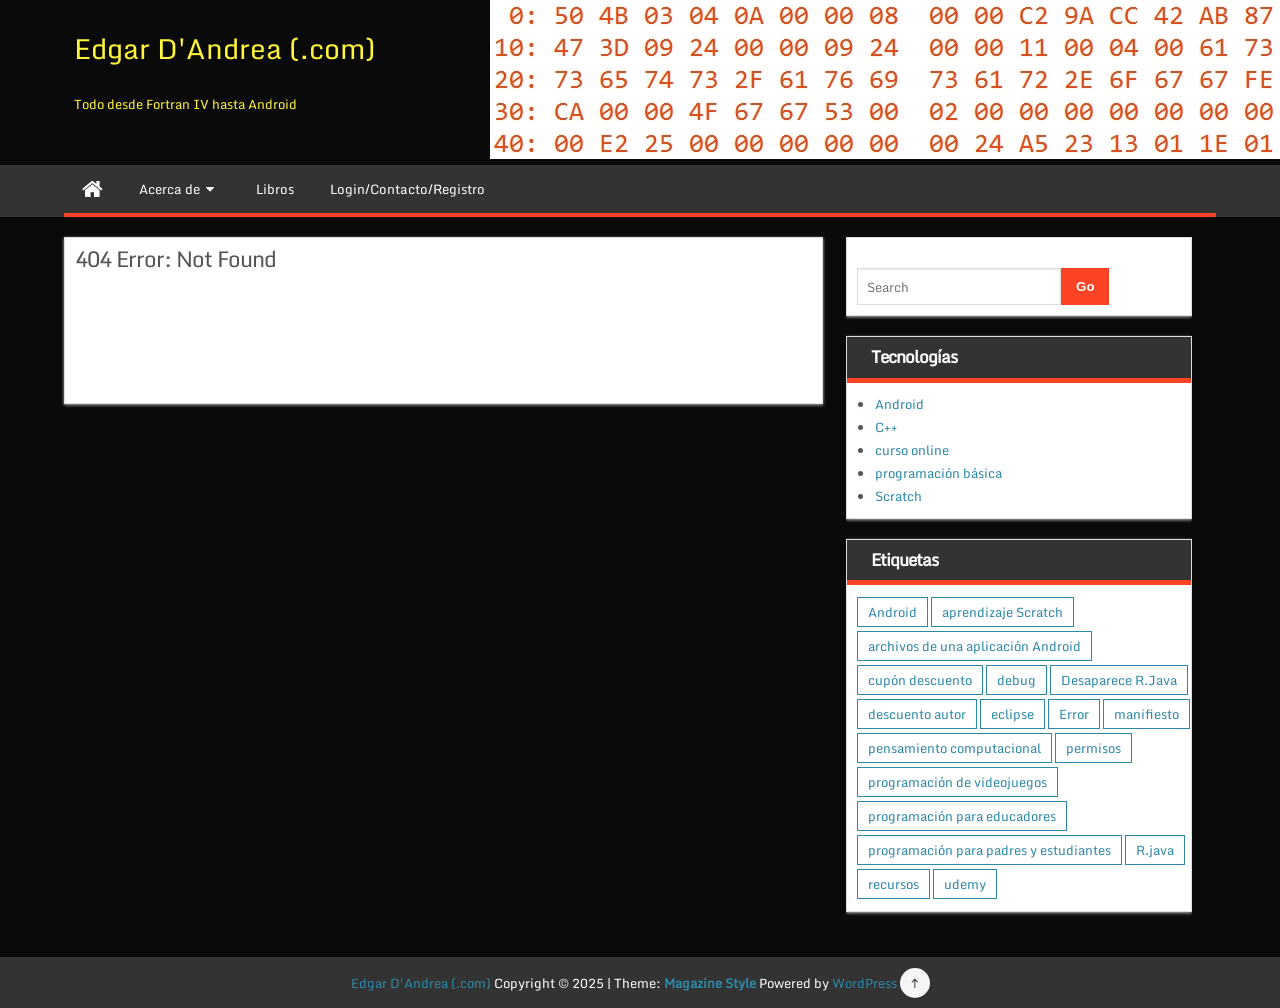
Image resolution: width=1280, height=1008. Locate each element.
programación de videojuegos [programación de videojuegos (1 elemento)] (957, 782)
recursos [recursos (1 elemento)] (893, 884)
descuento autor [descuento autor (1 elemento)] (917, 714)
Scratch (898, 496)
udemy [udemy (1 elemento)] (965, 884)
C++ (886, 427)
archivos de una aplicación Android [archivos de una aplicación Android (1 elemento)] (974, 646)
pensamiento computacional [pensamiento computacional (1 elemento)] (954, 748)
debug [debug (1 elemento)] (1016, 680)
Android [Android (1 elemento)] (892, 612)
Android (899, 404)
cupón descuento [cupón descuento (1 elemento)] (920, 680)
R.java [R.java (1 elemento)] (1155, 850)
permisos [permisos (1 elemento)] (1093, 748)
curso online (912, 450)
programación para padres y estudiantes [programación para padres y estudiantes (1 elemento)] (989, 850)
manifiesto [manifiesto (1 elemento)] (1146, 714)
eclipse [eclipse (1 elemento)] (1012, 714)
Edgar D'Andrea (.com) (225, 48)
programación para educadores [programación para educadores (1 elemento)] (962, 816)
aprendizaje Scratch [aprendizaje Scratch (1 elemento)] (1002, 612)
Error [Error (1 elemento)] (1074, 714)
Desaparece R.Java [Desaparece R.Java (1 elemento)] (1119, 680)
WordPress (864, 983)
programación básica (938, 473)
